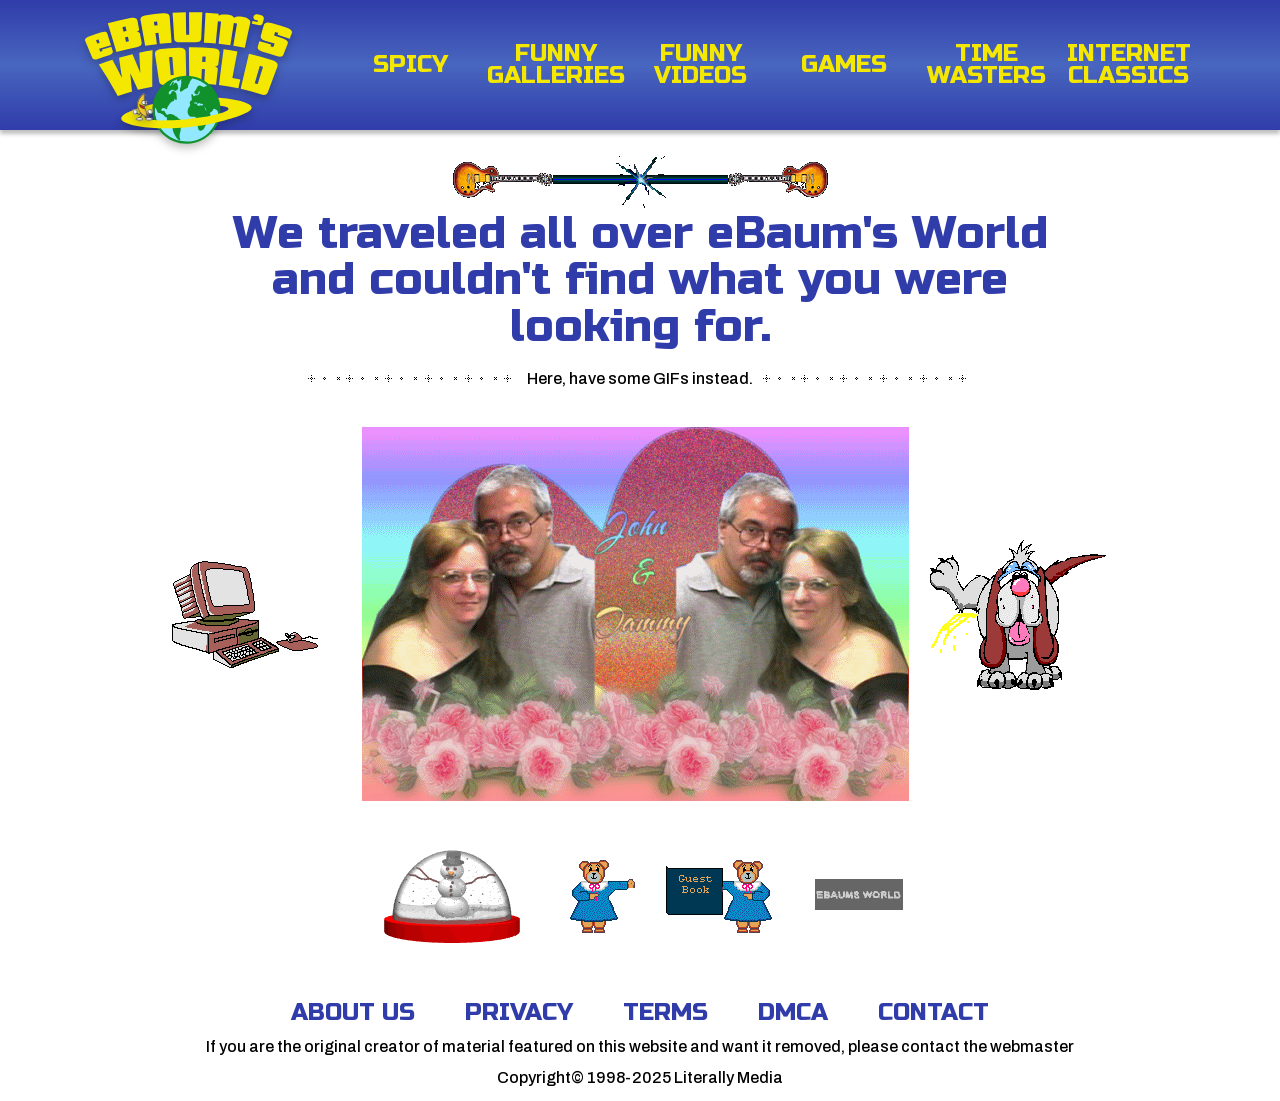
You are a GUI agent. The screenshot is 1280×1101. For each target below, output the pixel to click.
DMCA (793, 1012)
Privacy (519, 1012)
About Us (353, 1012)
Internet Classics (1129, 65)
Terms (665, 1012)
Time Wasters (986, 65)
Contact (933, 1012)
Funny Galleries (556, 65)
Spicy (410, 65)
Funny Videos (700, 65)
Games (844, 65)
